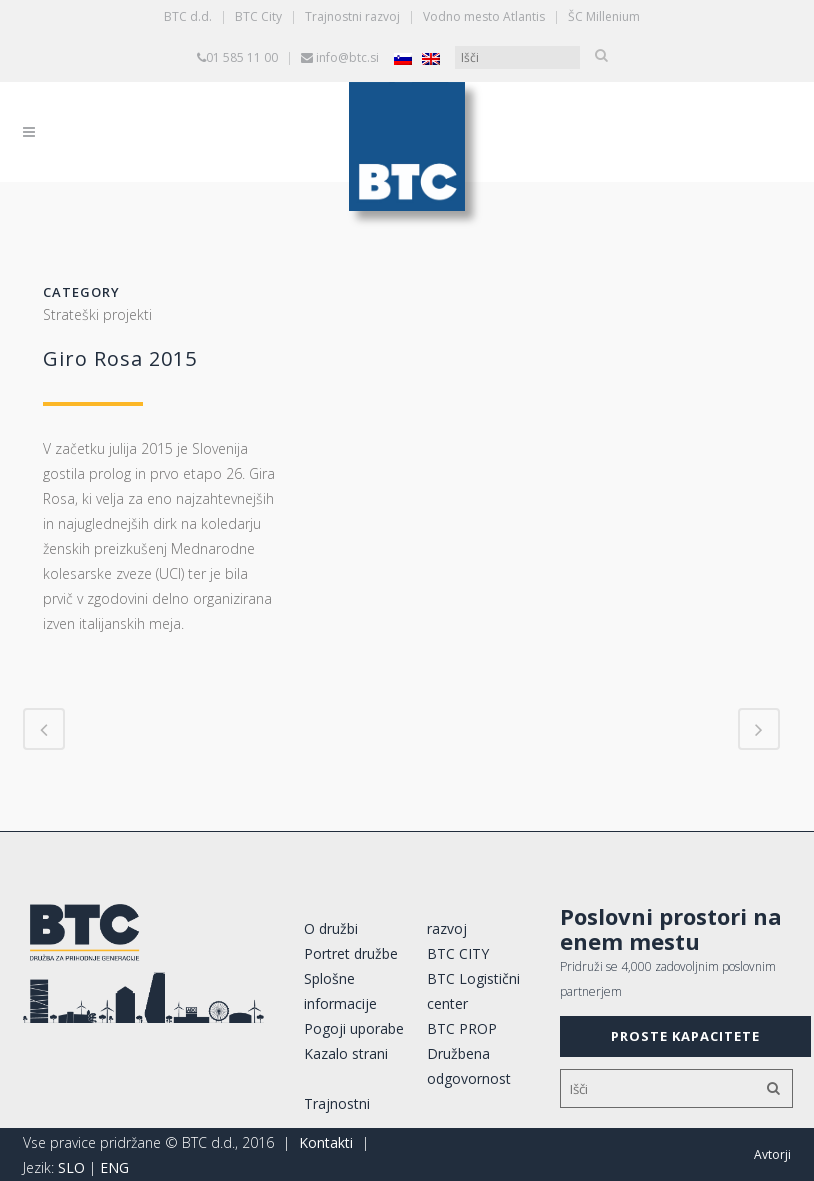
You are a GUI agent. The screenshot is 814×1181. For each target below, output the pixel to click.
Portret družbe (351, 953)
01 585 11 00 (242, 57)
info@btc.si (347, 57)
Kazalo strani (346, 1053)
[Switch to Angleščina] (431, 58)
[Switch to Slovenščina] (403, 58)
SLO (71, 1167)
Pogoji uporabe (354, 1028)
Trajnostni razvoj (352, 16)
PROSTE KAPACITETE (685, 1036)
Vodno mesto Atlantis (484, 16)
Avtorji (772, 1154)
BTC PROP (462, 1028)
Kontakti (326, 1142)
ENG (114, 1167)
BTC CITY (458, 953)
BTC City (258, 16)
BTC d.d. (188, 16)
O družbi (331, 928)
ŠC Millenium (604, 16)
